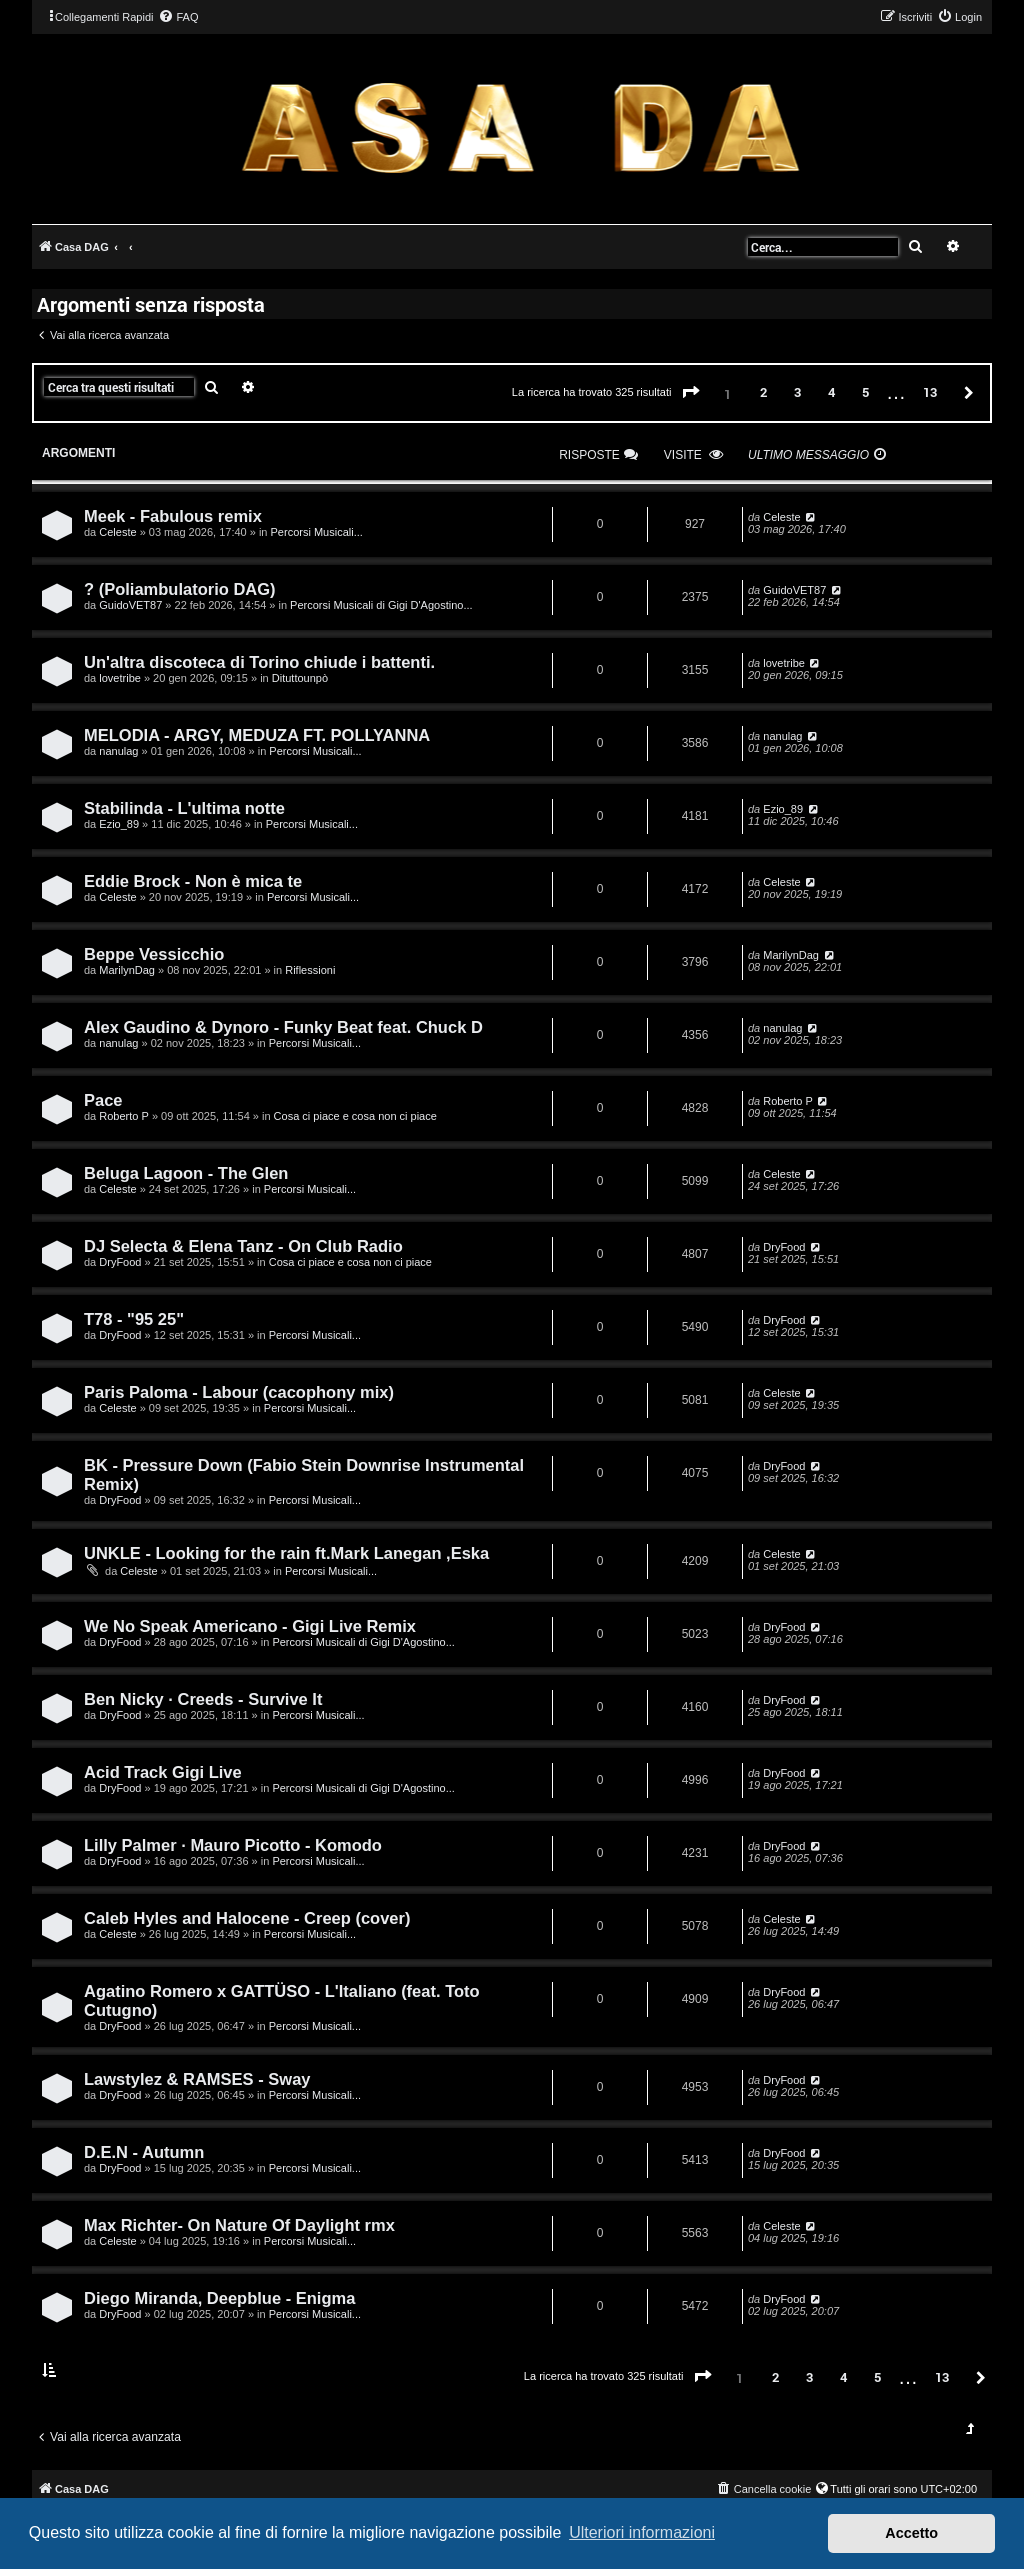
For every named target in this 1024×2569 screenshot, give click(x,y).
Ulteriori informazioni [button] (642, 2532)
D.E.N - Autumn (144, 2152)
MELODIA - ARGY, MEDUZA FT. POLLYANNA (257, 735)
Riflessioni (310, 970)
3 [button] (797, 392)
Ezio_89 (119, 824)
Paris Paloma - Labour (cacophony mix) (239, 1392)
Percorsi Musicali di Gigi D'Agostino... (381, 605)
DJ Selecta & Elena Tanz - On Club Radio (243, 1246)
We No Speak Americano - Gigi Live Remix (250, 1626)
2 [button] (763, 392)
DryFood (120, 1262)
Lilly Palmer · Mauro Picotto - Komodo (233, 1845)
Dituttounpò (300, 678)
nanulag (118, 751)
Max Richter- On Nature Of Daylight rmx (239, 2225)
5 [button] (865, 392)
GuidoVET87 (130, 605)
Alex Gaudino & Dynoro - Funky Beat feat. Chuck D (283, 1027)
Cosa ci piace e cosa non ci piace (355, 1116)
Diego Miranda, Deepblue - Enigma (219, 2298)
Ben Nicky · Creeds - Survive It (203, 1699)
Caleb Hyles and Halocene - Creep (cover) (247, 1918)
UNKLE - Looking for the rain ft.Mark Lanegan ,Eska (286, 1553)
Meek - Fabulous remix (173, 516)
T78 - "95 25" (134, 1319)
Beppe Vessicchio (154, 954)
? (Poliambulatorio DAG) (180, 589)
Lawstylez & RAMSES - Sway (197, 2079)
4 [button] (831, 392)
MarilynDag (127, 970)
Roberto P (124, 1116)
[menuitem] (178, 17)
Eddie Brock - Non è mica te (193, 881)
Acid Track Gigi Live (163, 1772)
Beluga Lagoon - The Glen (186, 1173)
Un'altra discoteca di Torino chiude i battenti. (259, 662)
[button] (691, 393)
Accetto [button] (911, 2533)
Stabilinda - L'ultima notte (184, 808)
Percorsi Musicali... (317, 532)
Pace (103, 1100)
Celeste (117, 532)
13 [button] (930, 392)
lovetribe (120, 678)
